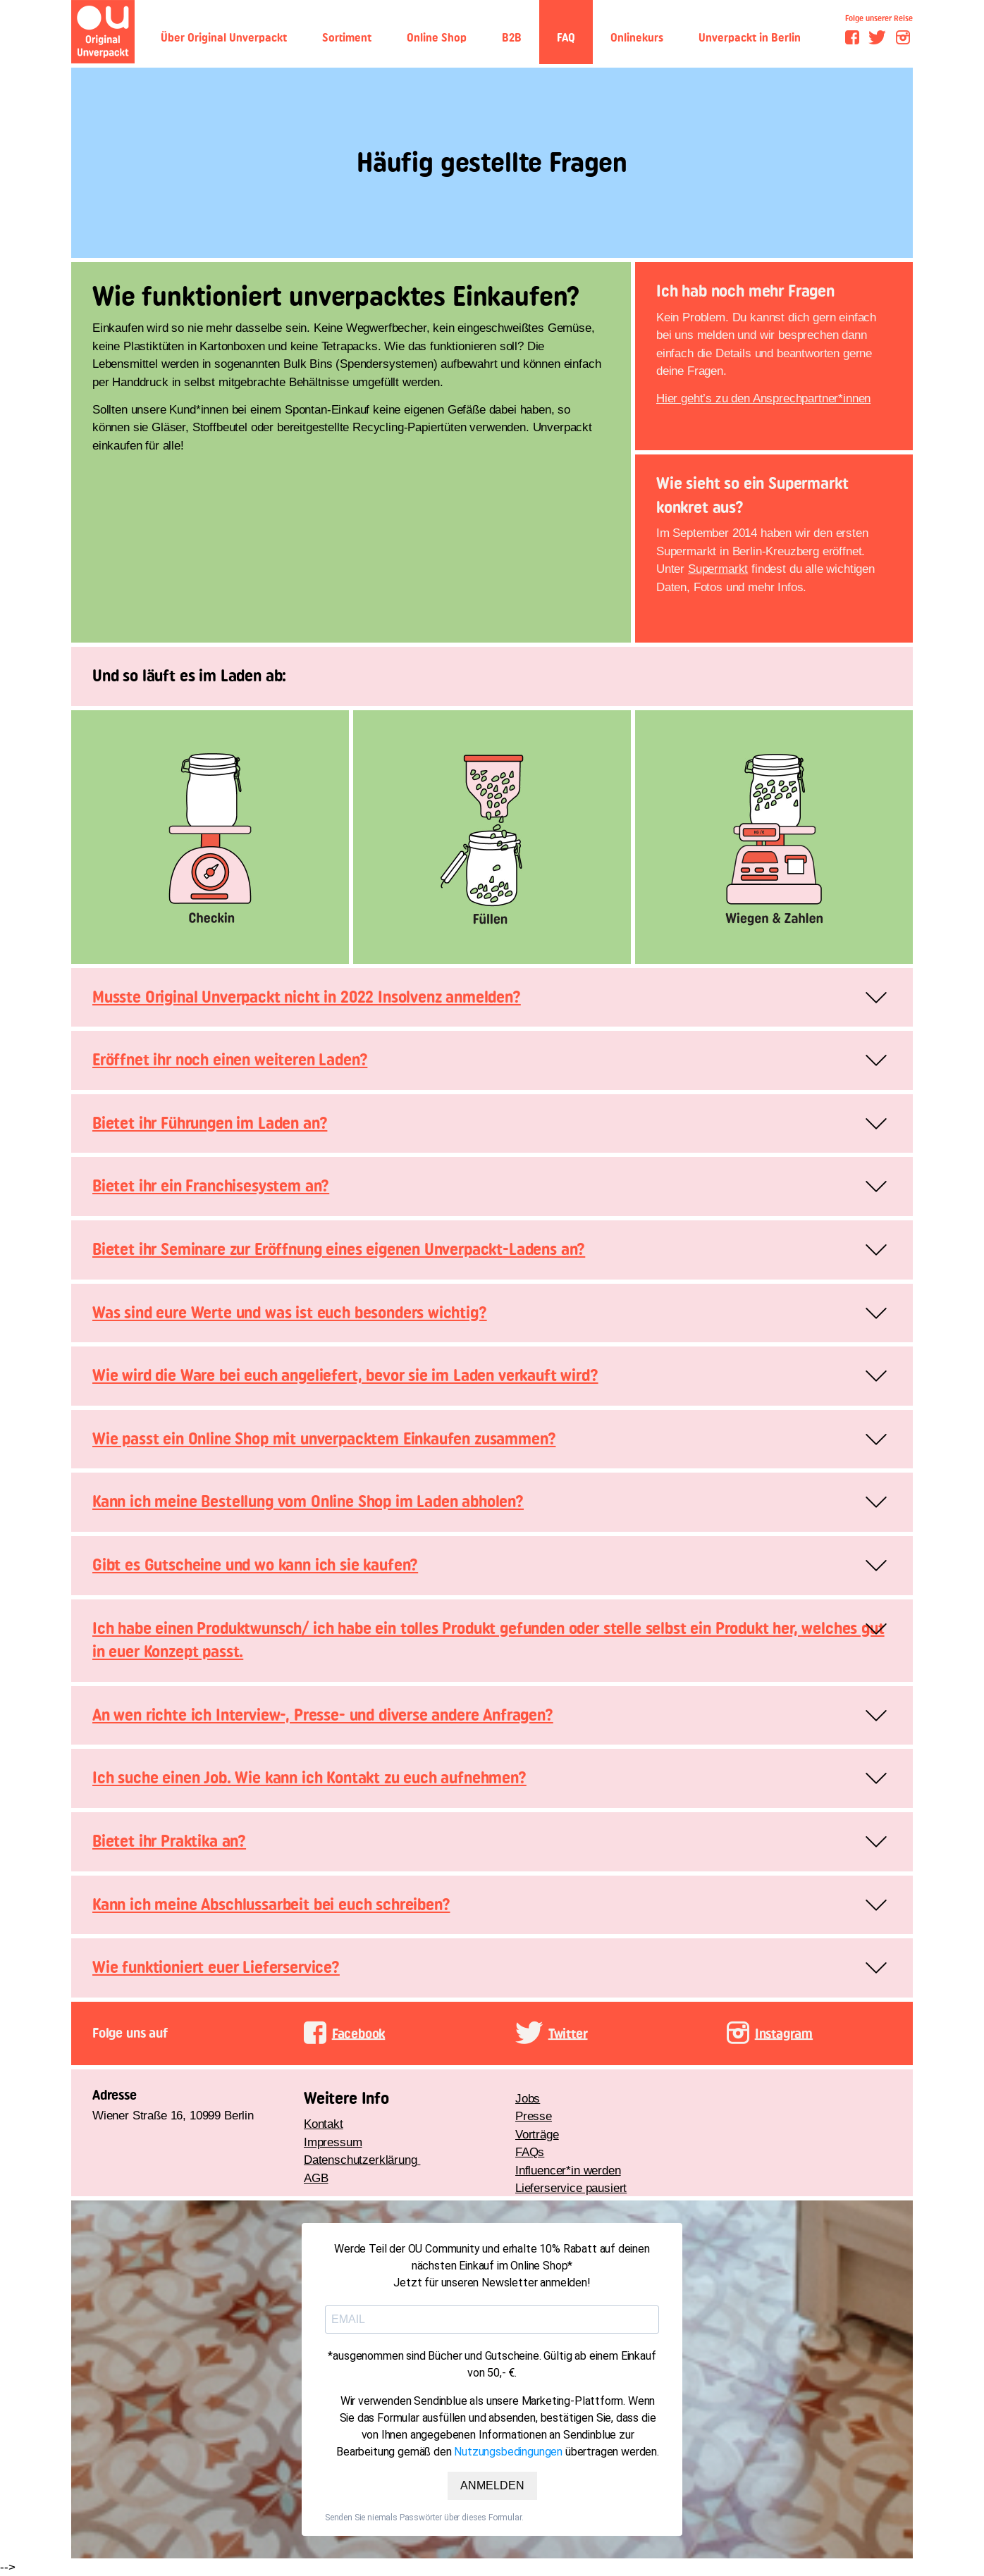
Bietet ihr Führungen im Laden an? (209, 1123)
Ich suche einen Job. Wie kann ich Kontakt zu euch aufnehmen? (309, 1777)
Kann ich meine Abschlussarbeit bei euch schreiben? (271, 1904)
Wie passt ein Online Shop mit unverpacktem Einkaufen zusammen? (323, 1438)
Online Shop (437, 38)
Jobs (527, 2098)
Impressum (333, 2142)
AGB (316, 2178)
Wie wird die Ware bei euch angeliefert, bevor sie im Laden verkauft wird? (345, 1375)
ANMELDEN (492, 2485)
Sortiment (346, 38)
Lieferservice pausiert (571, 2188)
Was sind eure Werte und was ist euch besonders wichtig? (289, 1312)
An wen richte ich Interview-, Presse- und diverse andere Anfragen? (322, 1715)
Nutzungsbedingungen (508, 2451)
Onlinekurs (636, 38)
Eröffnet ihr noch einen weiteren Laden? (229, 1059)
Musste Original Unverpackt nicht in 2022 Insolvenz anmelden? (306, 997)
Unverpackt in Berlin (750, 38)
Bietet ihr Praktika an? (169, 1841)
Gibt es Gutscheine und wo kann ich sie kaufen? (255, 1564)
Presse (533, 2116)
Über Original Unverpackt (224, 38)
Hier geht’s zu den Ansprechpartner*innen (763, 398)
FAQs (529, 2152)
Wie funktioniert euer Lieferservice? (216, 1967)
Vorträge (537, 2134)
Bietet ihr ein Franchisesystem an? (210, 1185)
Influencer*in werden (568, 2170)
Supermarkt (718, 569)
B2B (512, 38)
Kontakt (323, 2124)
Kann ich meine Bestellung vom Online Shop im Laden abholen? (308, 1501)
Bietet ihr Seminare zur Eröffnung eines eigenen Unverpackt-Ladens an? (338, 1249)
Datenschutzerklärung (362, 2160)
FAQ (566, 38)
